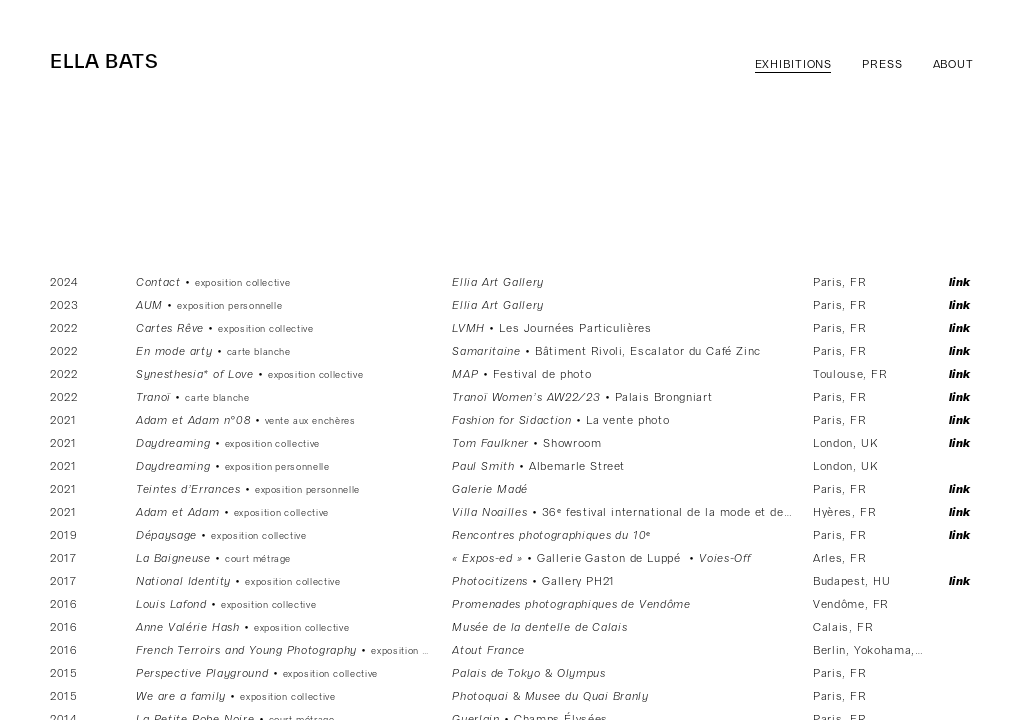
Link (960, 282)
